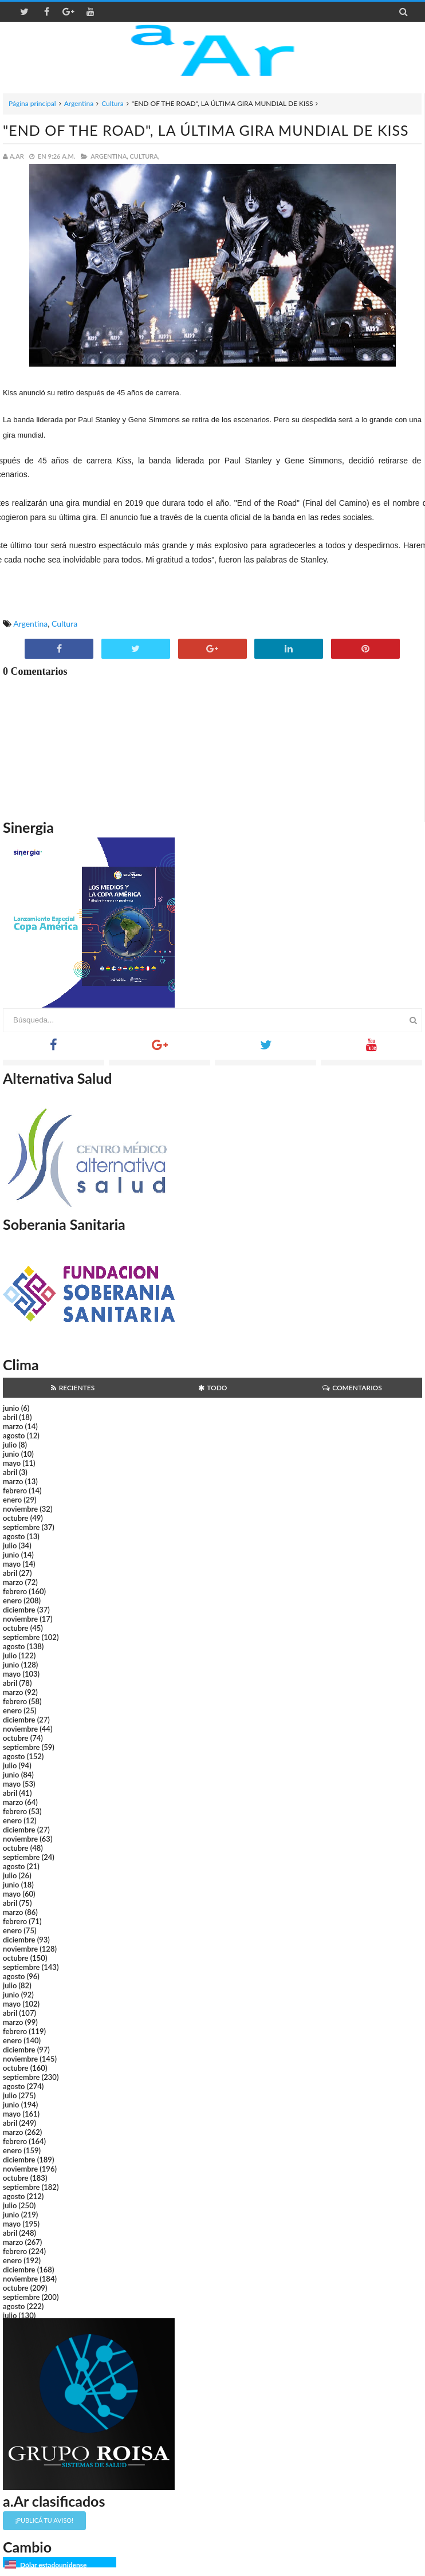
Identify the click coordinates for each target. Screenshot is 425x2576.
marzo (13, 1426)
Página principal (32, 103)
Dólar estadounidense (53, 2565)
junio (11, 1408)
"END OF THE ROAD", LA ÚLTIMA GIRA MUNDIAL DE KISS (206, 130)
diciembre (19, 1609)
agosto (14, 1435)
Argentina (78, 103)
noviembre (20, 1508)
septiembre (21, 1527)
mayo (12, 1463)
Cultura (112, 103)
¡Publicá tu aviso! (44, 2520)
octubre (16, 1518)
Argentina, (109, 156)
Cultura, (145, 156)
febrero (15, 1490)
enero (12, 1499)
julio (10, 1444)
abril (10, 1417)
